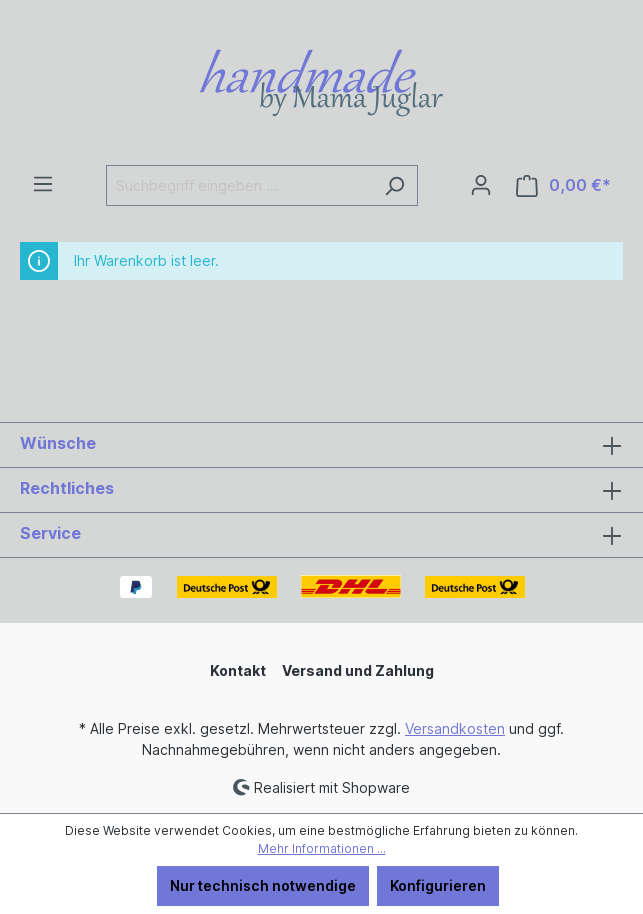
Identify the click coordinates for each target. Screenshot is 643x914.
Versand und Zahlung (358, 670)
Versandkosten (455, 728)
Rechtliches (67, 488)
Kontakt (238, 670)
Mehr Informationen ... (322, 848)
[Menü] (43, 184)
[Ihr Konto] (481, 185)
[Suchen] (394, 185)
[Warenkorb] (563, 185)
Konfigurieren (438, 885)
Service (50, 533)
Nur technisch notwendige (263, 885)
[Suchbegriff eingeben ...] (239, 185)
